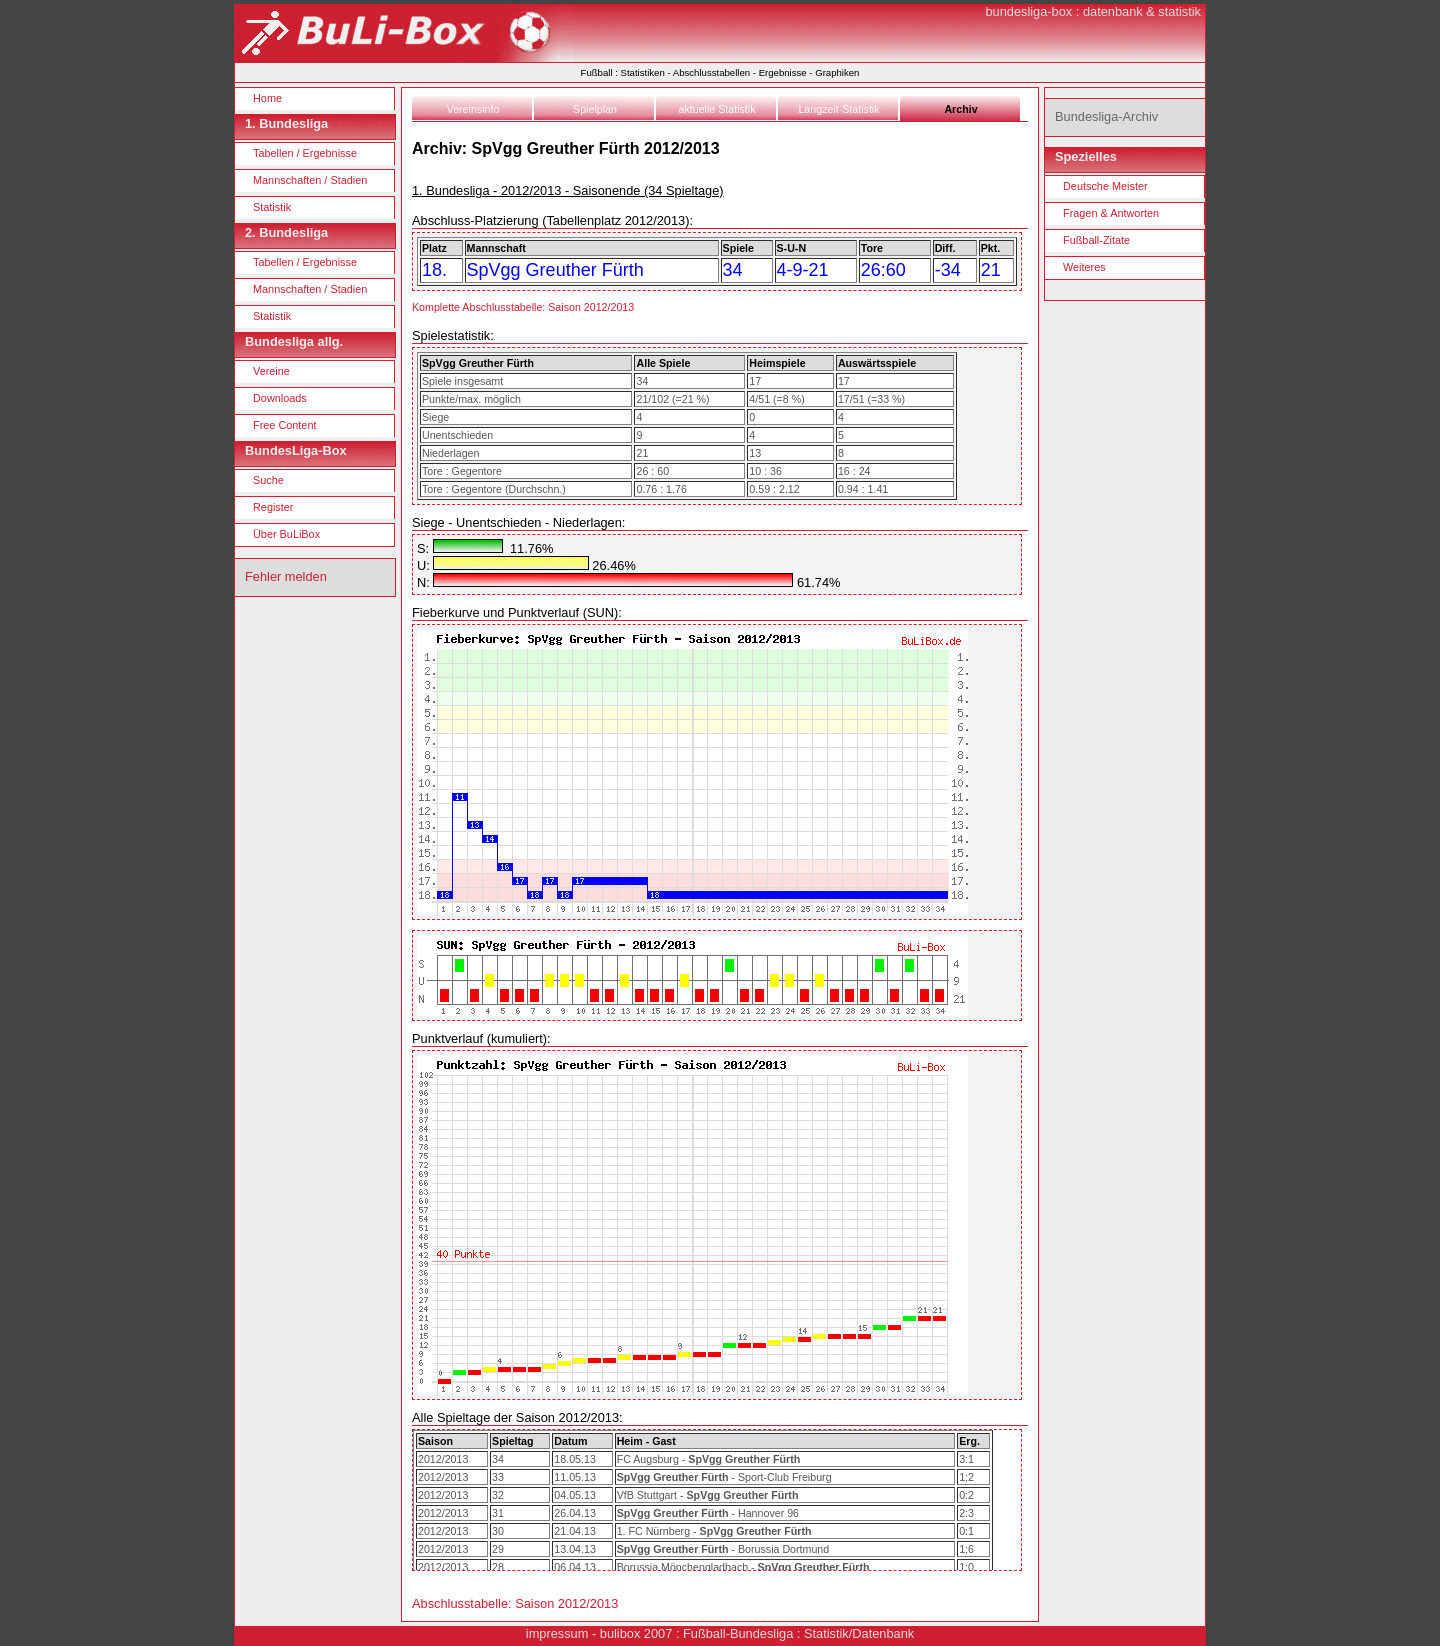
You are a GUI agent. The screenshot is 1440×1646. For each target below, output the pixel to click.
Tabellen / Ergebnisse (305, 153)
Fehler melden (286, 576)
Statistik (272, 207)
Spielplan (595, 109)
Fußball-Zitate (1096, 240)
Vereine (271, 371)
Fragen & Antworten (1111, 213)
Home (267, 98)
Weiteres (1084, 267)
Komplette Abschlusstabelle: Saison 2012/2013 (523, 307)
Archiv (960, 109)
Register (273, 507)
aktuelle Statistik (717, 109)
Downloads (280, 398)
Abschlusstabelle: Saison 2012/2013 (515, 1603)
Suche (268, 480)
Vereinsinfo (473, 109)
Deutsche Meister (1105, 186)
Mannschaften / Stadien (310, 180)
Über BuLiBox (286, 534)
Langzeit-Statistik (838, 109)
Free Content (284, 425)
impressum (557, 1633)
